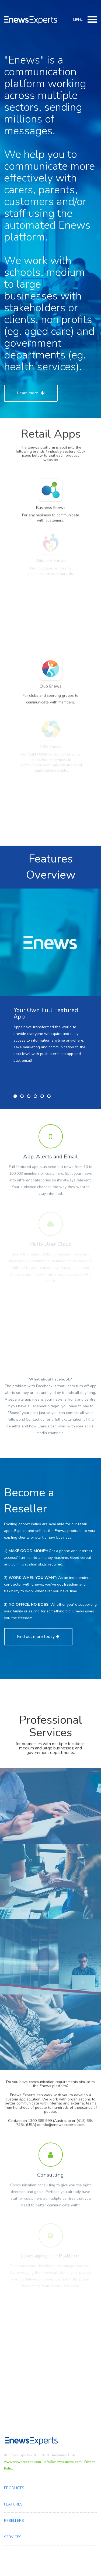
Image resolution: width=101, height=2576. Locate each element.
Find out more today (38, 1636)
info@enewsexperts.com (62, 2462)
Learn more (31, 393)
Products (14, 2487)
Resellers (14, 2520)
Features (13, 2504)
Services (13, 2537)
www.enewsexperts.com (22, 2462)
